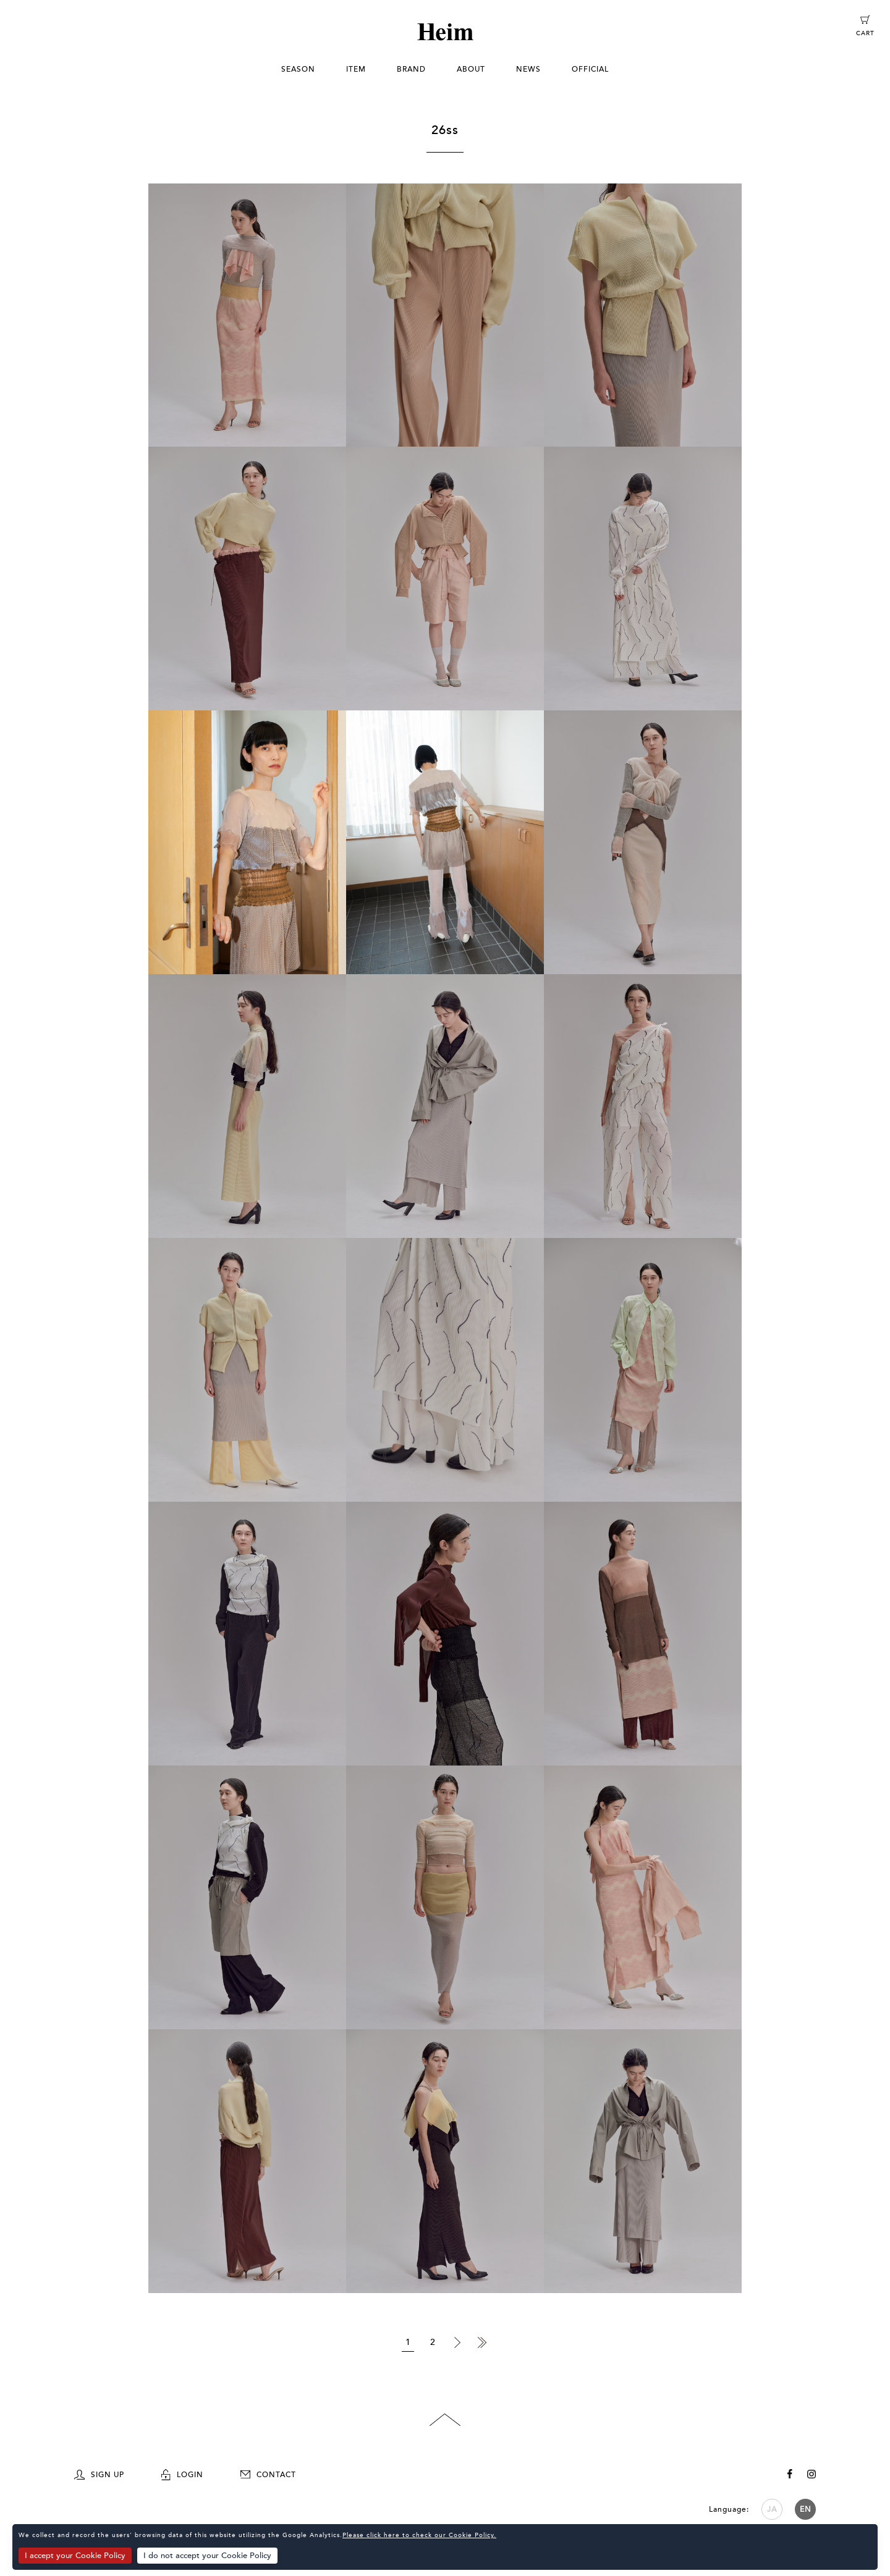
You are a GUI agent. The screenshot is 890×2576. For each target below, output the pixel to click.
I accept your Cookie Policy (75, 2556)
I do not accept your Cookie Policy (208, 2556)
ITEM (356, 69)
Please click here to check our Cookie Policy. (419, 2536)
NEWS (528, 69)
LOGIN (182, 2474)
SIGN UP (99, 2475)
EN (806, 2509)
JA (772, 2509)
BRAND (411, 69)
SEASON (298, 69)
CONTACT (268, 2474)
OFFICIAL (590, 69)
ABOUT (471, 69)
